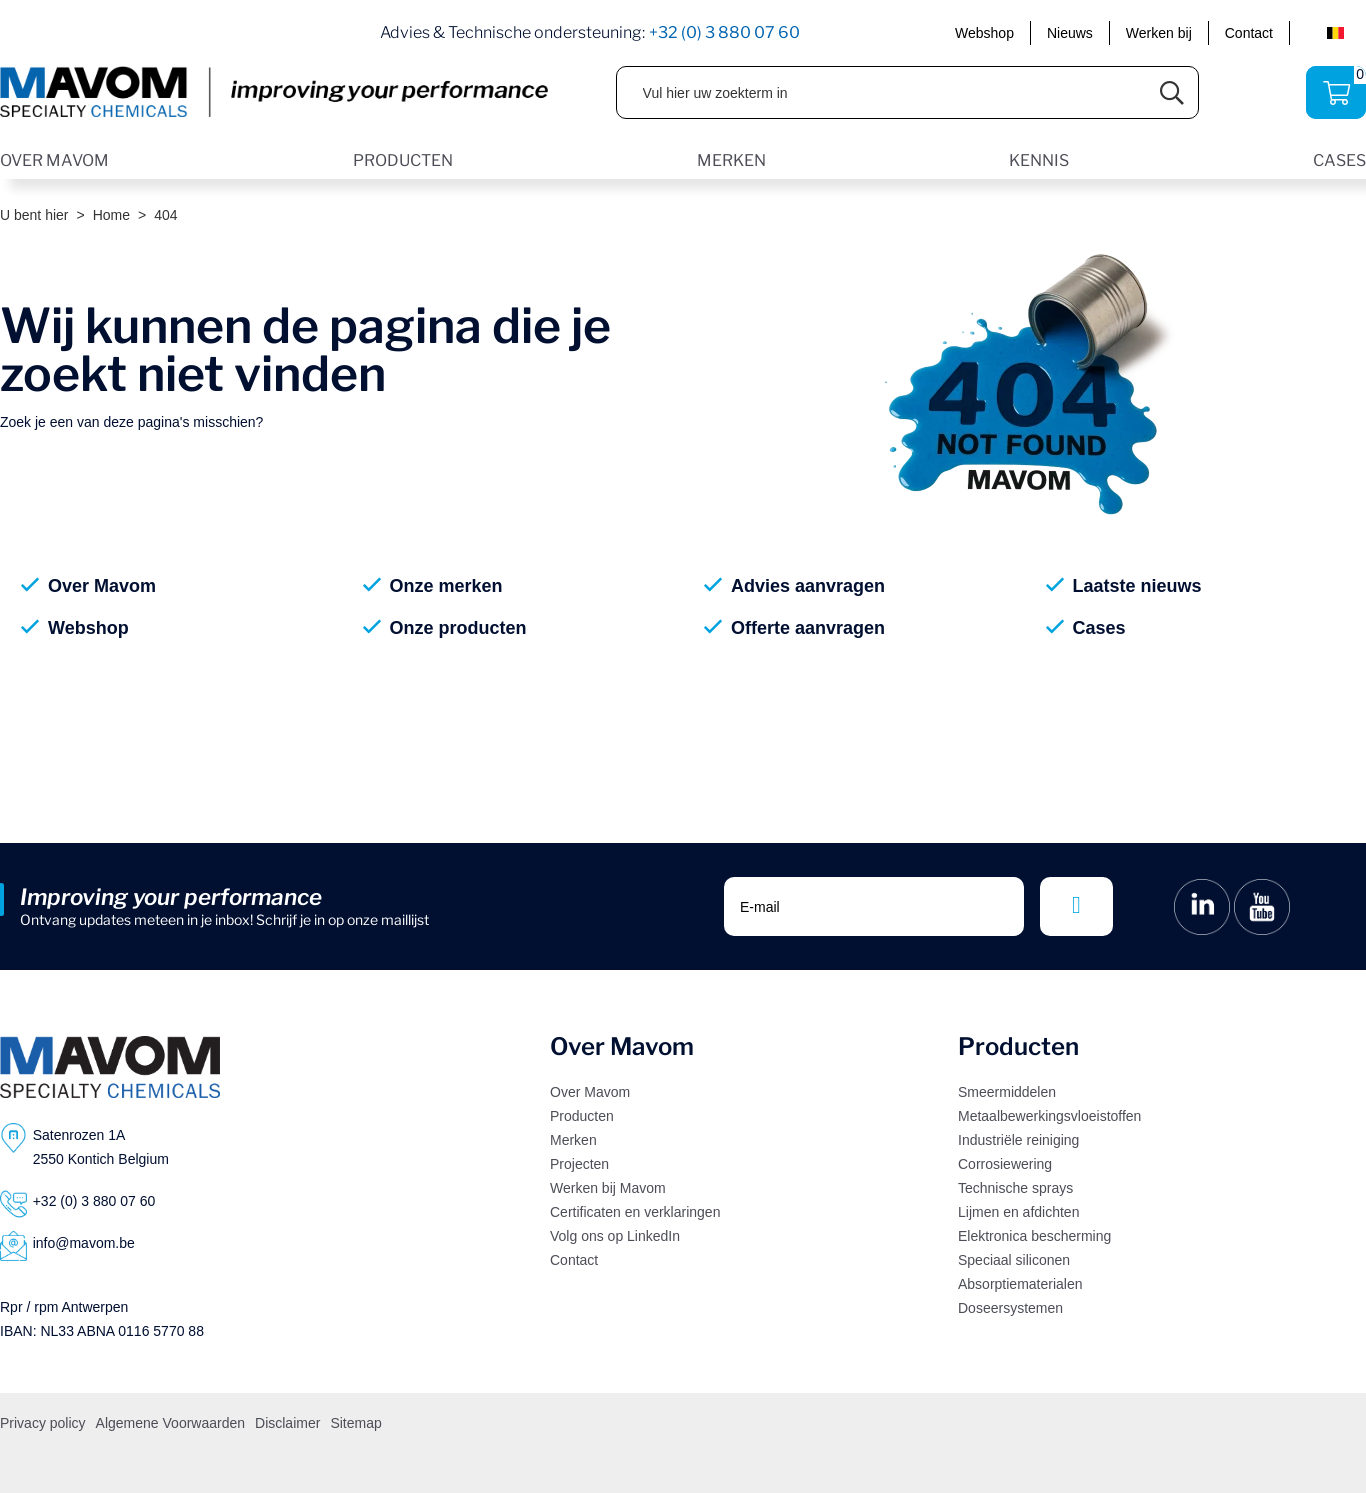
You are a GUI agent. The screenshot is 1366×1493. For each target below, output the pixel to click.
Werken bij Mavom (608, 1188)
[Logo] (110, 1067)
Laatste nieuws (1137, 586)
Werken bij (1159, 33)
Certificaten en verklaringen (635, 1212)
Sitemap (355, 1423)
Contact (1249, 33)
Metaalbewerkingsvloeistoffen (1049, 1116)
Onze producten (458, 628)
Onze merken (446, 586)
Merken (573, 1140)
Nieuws (1070, 33)
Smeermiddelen (1007, 1092)
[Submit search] (1172, 92)
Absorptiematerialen (1020, 1284)
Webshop (984, 33)
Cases (1099, 628)
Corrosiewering (1005, 1164)
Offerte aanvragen (808, 628)
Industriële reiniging (1018, 1140)
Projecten (579, 1164)
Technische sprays (1015, 1188)
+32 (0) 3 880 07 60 (724, 32)
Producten (582, 1116)
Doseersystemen (1010, 1308)
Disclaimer (287, 1423)
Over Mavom (102, 586)
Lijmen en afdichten (1018, 1212)
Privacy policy (43, 1423)
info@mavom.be (84, 1243)
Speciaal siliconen (1014, 1260)
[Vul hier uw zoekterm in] (882, 92)
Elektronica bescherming (1034, 1236)
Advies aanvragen (808, 586)
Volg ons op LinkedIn (615, 1236)
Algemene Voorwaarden (170, 1423)
